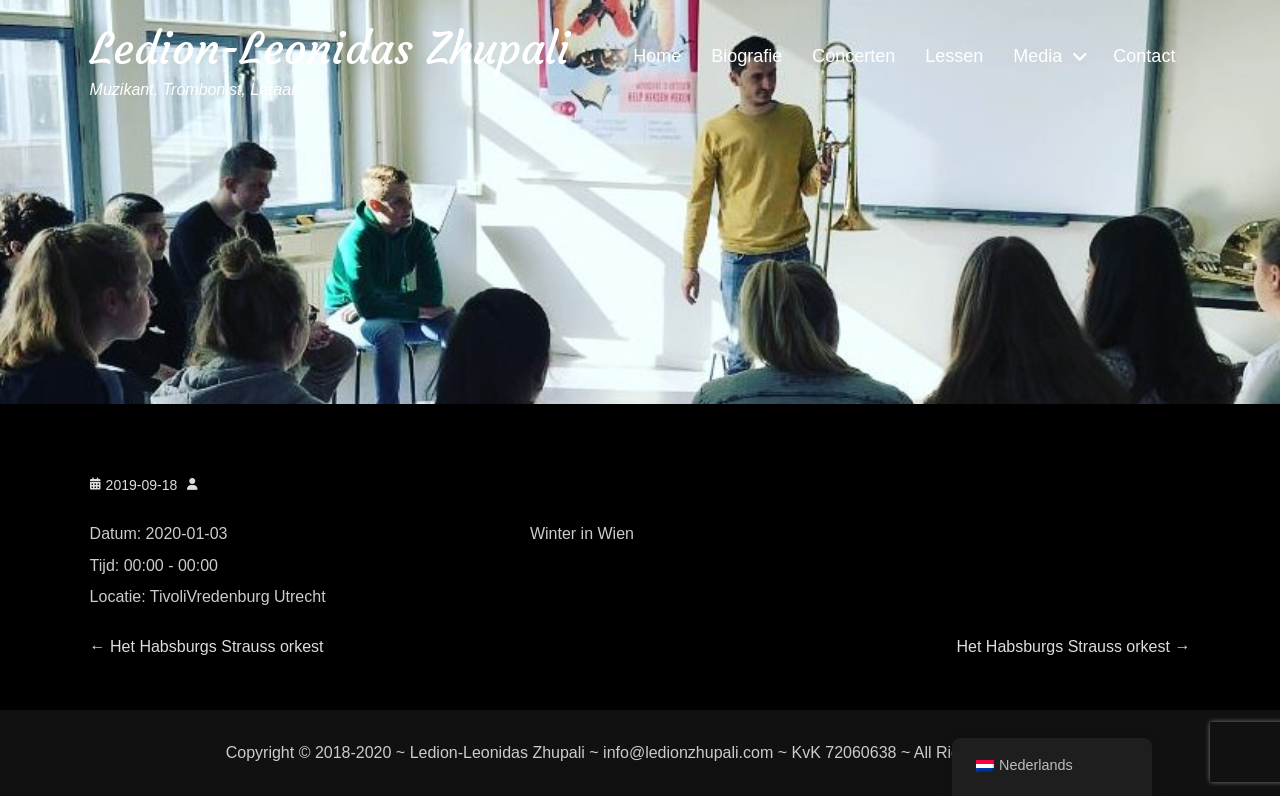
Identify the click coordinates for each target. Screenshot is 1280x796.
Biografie (746, 56)
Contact (1144, 56)
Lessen (954, 56)
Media (1037, 56)
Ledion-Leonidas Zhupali (330, 48)
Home (657, 56)
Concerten (853, 56)
